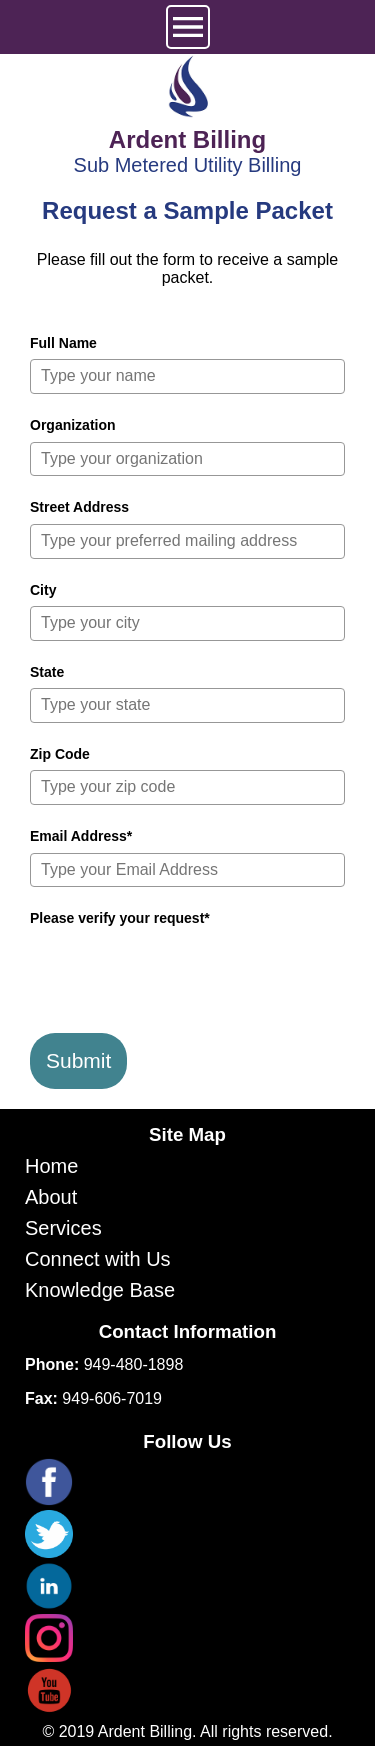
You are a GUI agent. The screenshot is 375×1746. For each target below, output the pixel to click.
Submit (78, 1060)
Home (51, 1166)
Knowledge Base (100, 1290)
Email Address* (81, 836)
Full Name (63, 343)
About (51, 1197)
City (43, 590)
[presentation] (182, 974)
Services (63, 1228)
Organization (73, 425)
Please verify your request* (120, 918)
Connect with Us (98, 1259)
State (47, 672)
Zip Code (60, 754)
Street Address (79, 507)
